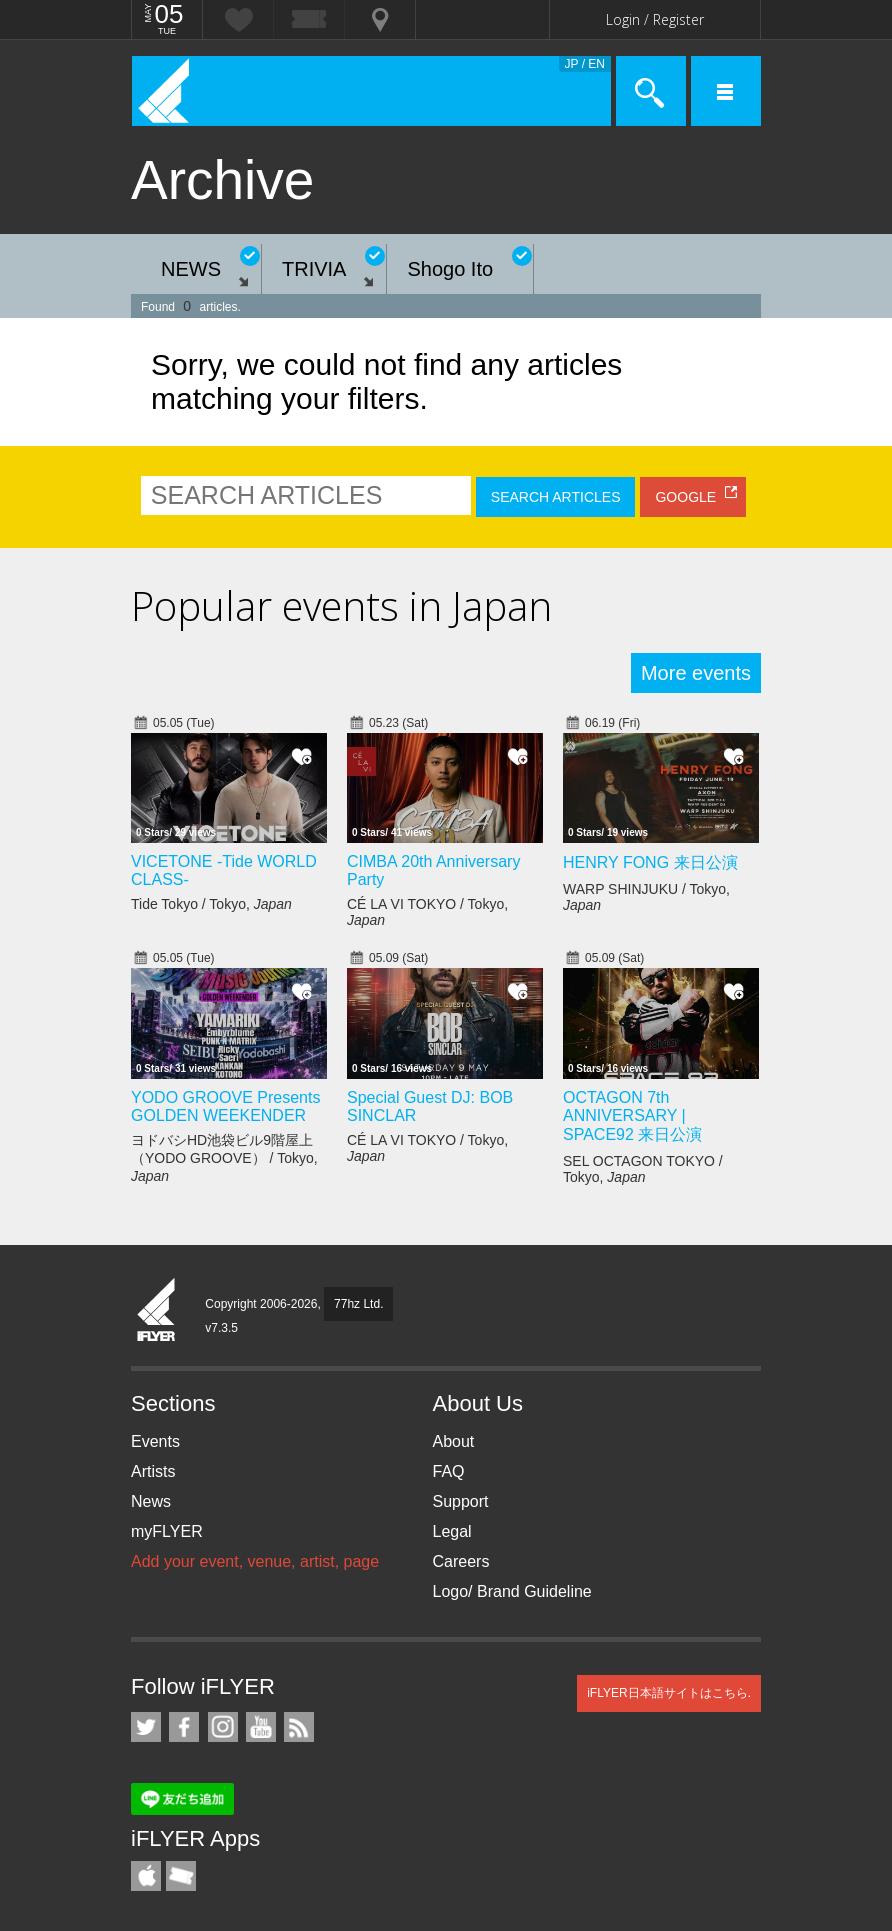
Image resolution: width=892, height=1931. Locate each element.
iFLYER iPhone (146, 1876)
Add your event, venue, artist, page (255, 1561)
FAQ (449, 1471)
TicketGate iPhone (181, 1876)
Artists (153, 1471)
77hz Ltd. (358, 1304)
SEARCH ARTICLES (556, 497)
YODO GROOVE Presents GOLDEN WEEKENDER (225, 1106)
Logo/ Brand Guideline (512, 1591)
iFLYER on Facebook (184, 1727)
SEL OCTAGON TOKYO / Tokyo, (643, 1169)
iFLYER (157, 1311)
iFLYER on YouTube (261, 1727)
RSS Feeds (299, 1727)
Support (461, 1501)
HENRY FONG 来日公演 (650, 862)
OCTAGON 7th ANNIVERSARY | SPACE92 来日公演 (632, 1116)
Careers (461, 1561)
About (454, 1441)
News (151, 1501)
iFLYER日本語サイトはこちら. (669, 1693)
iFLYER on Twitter (146, 1727)
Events (155, 1441)
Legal (452, 1531)
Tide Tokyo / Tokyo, (211, 904)
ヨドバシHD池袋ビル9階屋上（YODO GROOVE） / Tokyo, (224, 1158)
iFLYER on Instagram (223, 1727)
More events (696, 673)
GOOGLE (685, 497)
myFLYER (167, 1531)
